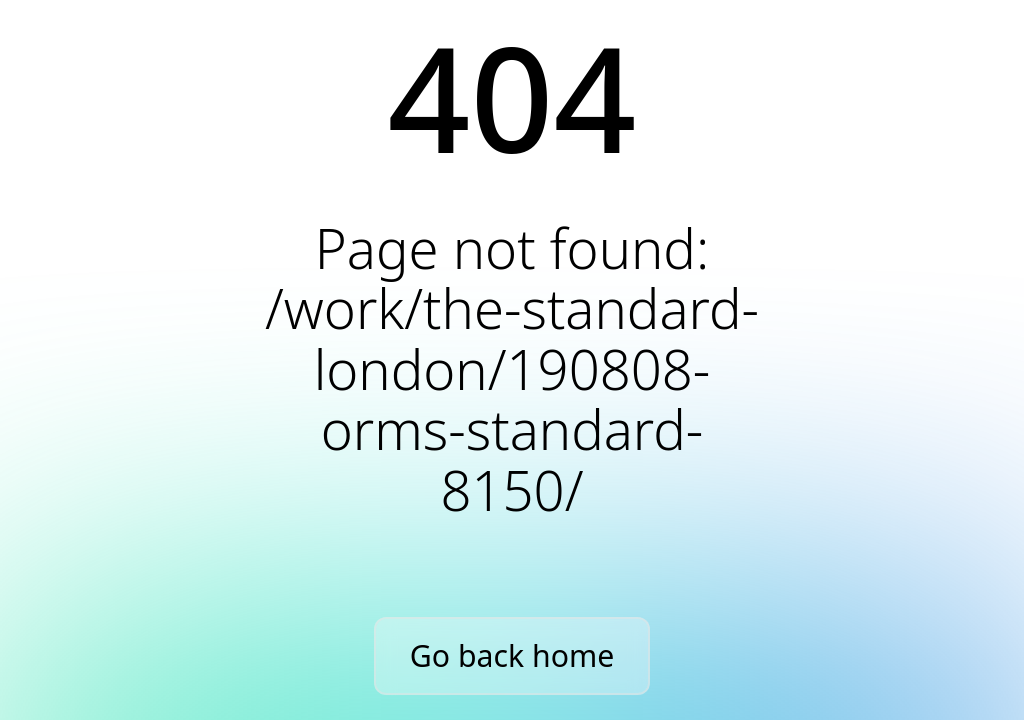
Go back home (512, 655)
